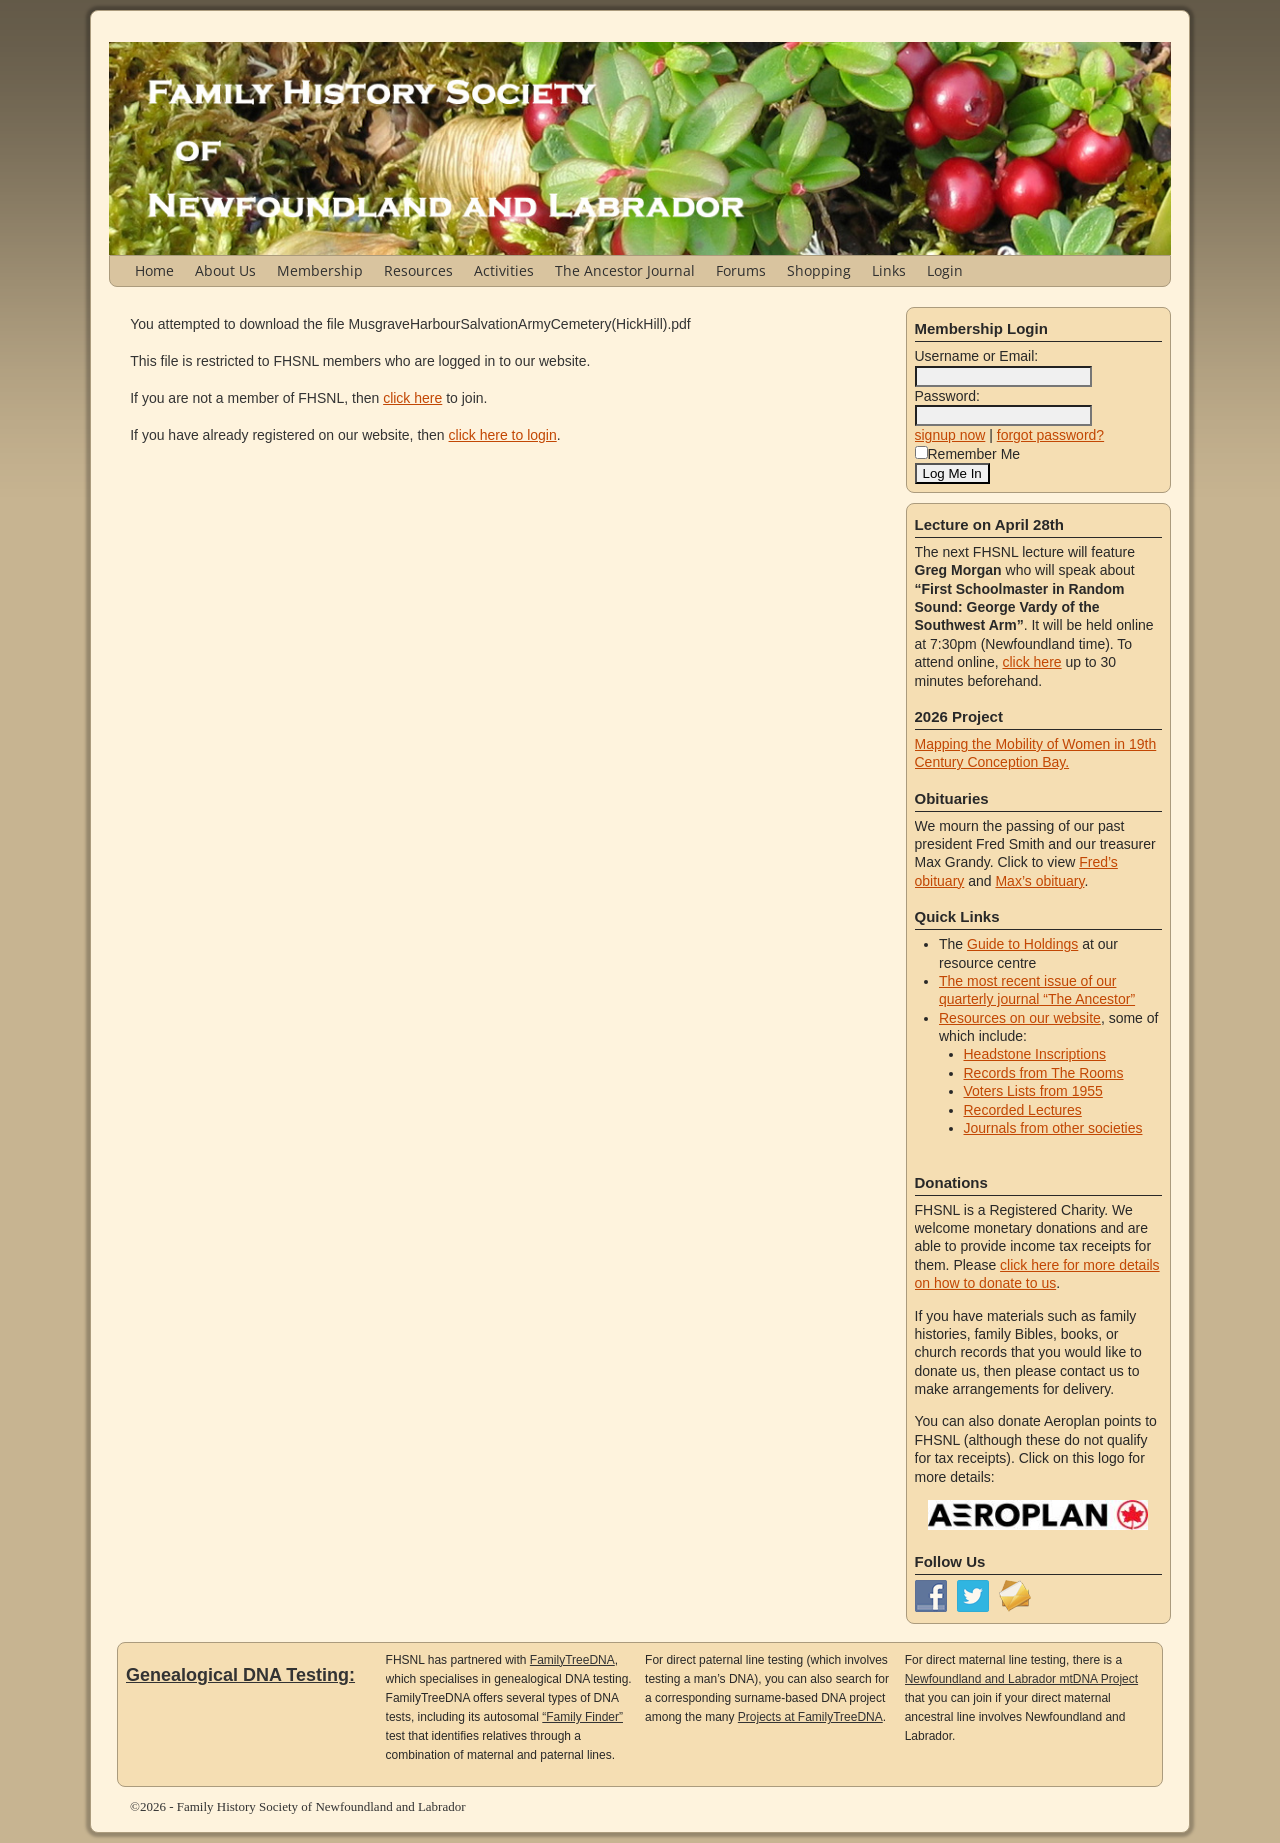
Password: (947, 396)
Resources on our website (1020, 1018)
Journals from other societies (1053, 1128)
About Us (225, 270)
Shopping (819, 270)
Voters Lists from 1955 (1033, 1091)
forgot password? (1050, 435)
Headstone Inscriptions (1035, 1054)
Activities (504, 270)
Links (889, 270)
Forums (741, 270)
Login (945, 270)
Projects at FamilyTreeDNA (810, 1717)
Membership (320, 270)
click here (412, 398)
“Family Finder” (582, 1717)
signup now (950, 435)
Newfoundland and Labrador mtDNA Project (1021, 1679)
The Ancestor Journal (625, 270)
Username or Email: (977, 356)
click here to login (503, 435)
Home (154, 270)
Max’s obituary (1039, 881)
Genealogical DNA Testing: (240, 1675)
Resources (418, 270)
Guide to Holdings (1022, 944)
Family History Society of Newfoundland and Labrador (321, 1806)
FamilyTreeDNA (572, 1660)
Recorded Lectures (1023, 1110)
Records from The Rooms (1044, 1073)
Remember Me (968, 454)
